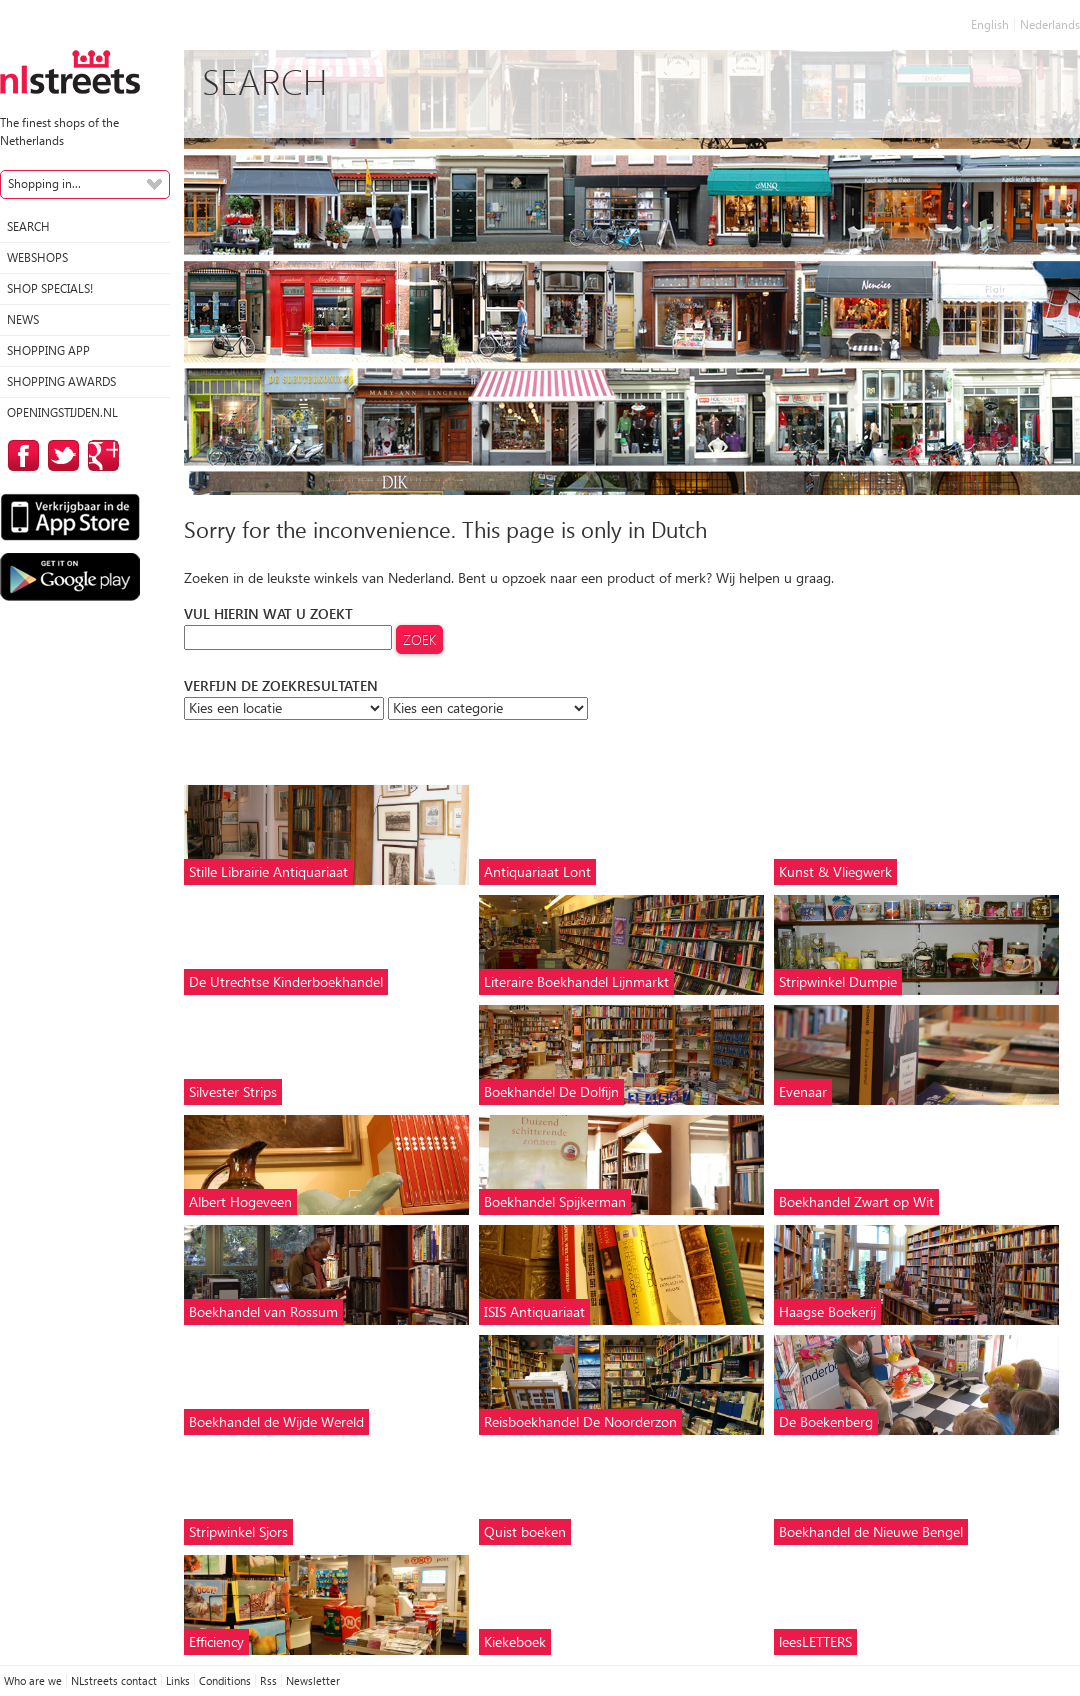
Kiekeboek (515, 1641)
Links (178, 1680)
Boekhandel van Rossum (263, 1311)
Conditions (225, 1680)
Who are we (33, 1680)
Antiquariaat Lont (537, 871)
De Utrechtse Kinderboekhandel (286, 981)
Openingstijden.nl (62, 412)
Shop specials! (50, 288)
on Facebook (20, 455)
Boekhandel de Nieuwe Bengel (871, 1531)
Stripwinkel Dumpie (838, 981)
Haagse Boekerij (827, 1311)
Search (28, 226)
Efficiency (216, 1641)
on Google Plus (100, 455)
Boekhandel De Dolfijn (551, 1091)
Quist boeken (525, 1531)
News (23, 319)
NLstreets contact (114, 1680)
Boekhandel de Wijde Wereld (276, 1421)
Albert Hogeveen (240, 1201)
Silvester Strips (233, 1091)
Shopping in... (44, 183)
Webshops (37, 257)
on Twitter (60, 455)
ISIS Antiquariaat (534, 1311)
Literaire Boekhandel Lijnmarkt (576, 981)
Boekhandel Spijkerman (555, 1201)
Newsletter (313, 1680)
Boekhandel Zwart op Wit (856, 1201)
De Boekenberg (826, 1421)
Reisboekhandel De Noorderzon (580, 1421)
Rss (268, 1680)
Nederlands (1050, 24)
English (990, 24)
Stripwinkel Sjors (238, 1531)
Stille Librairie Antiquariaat (268, 871)
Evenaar (803, 1091)
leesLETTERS (815, 1641)
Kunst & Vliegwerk (835, 871)
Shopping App (48, 350)
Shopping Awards (61, 381)
